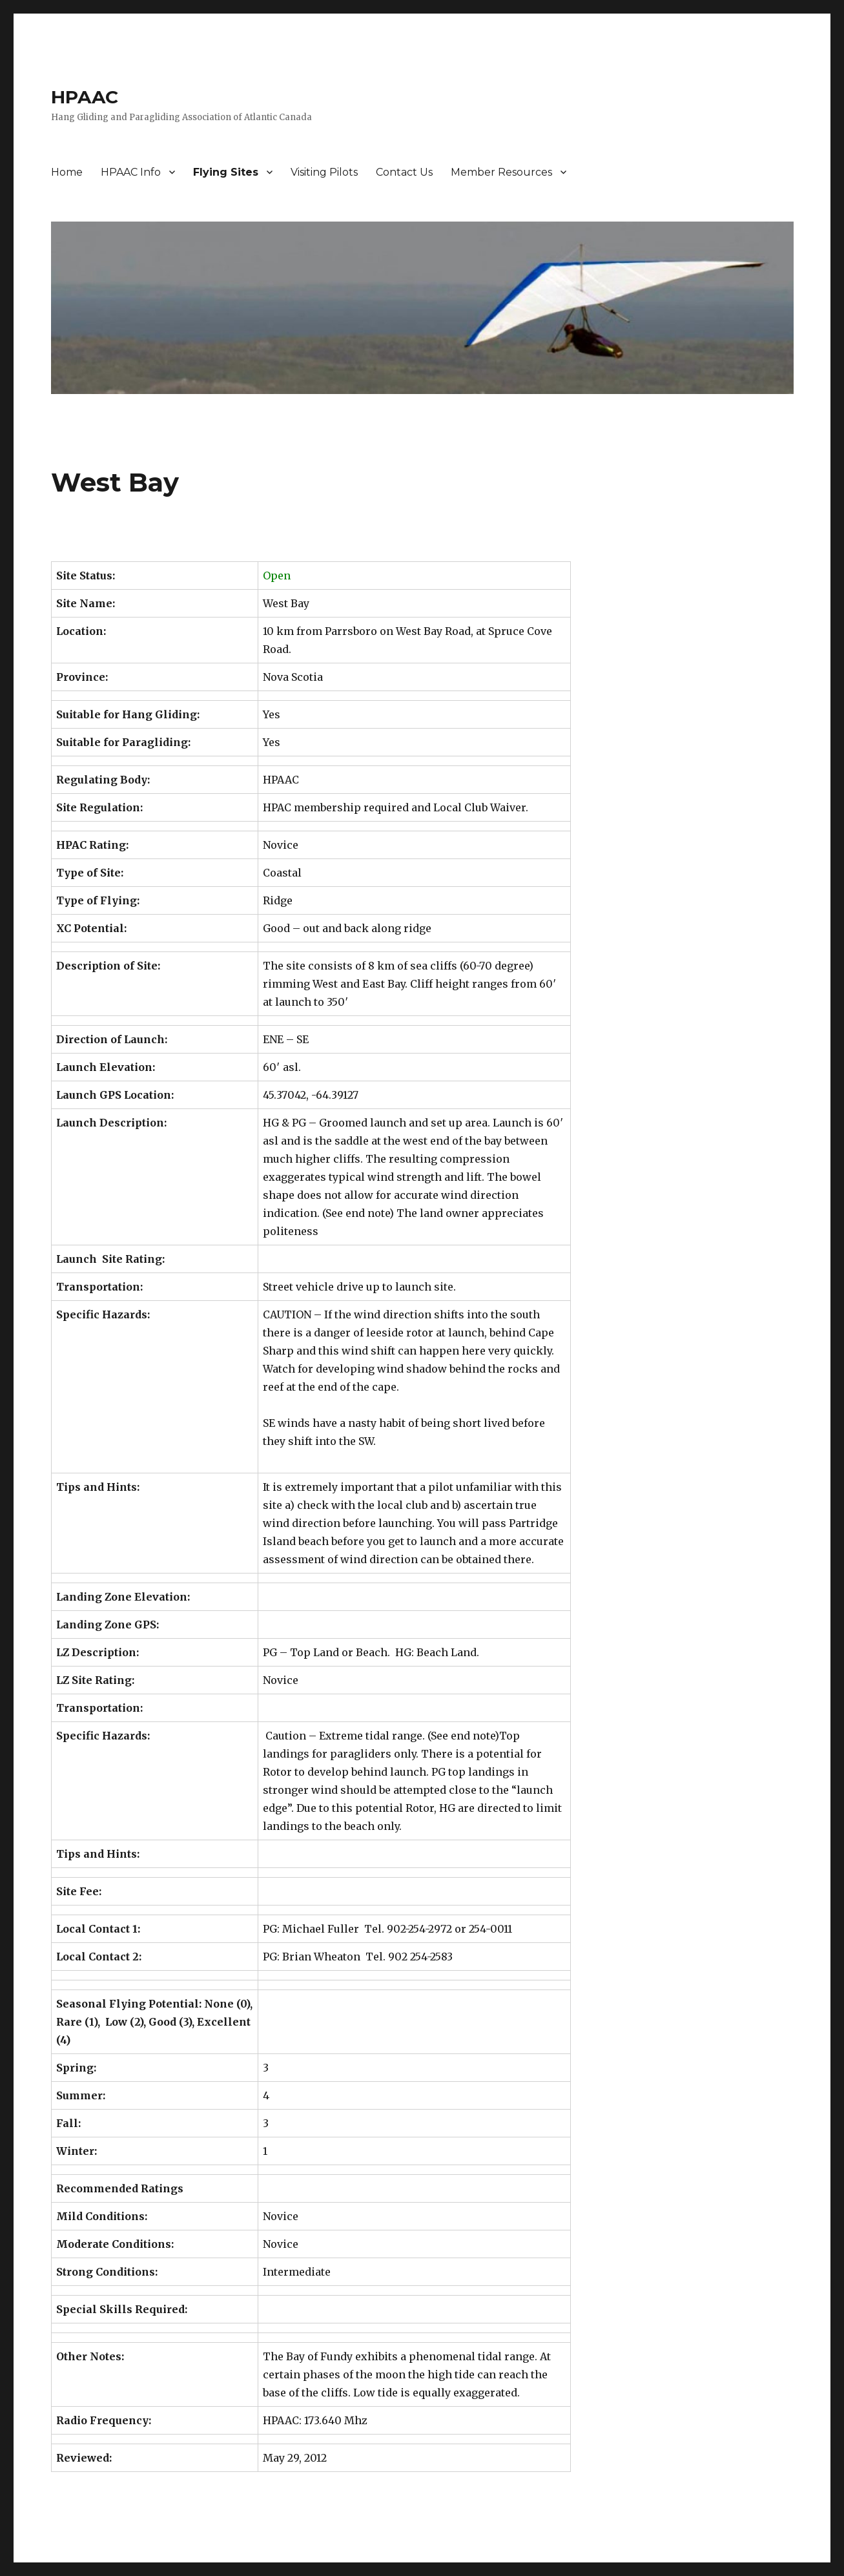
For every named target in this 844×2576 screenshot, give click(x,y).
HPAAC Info (131, 172)
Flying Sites (225, 172)
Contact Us (404, 172)
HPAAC (84, 97)
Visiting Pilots (324, 172)
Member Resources (501, 172)
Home (67, 172)
